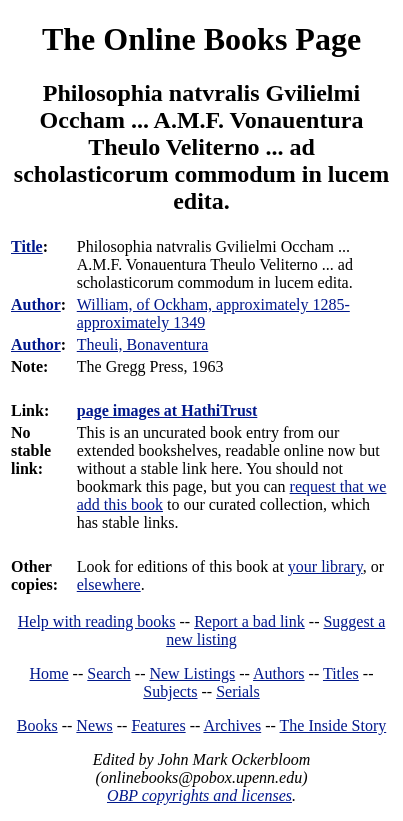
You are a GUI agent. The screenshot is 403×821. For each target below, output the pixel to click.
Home (49, 673)
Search (109, 673)
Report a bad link (249, 621)
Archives (232, 725)
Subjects (170, 691)
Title (27, 246)
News (94, 725)
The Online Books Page (201, 39)
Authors (279, 673)
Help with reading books (97, 621)
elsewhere (109, 584)
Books (37, 725)
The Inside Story (333, 725)
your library (325, 566)
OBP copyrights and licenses (199, 795)
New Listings (192, 673)
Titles (341, 673)
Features (158, 725)
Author (36, 304)
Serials (238, 691)
